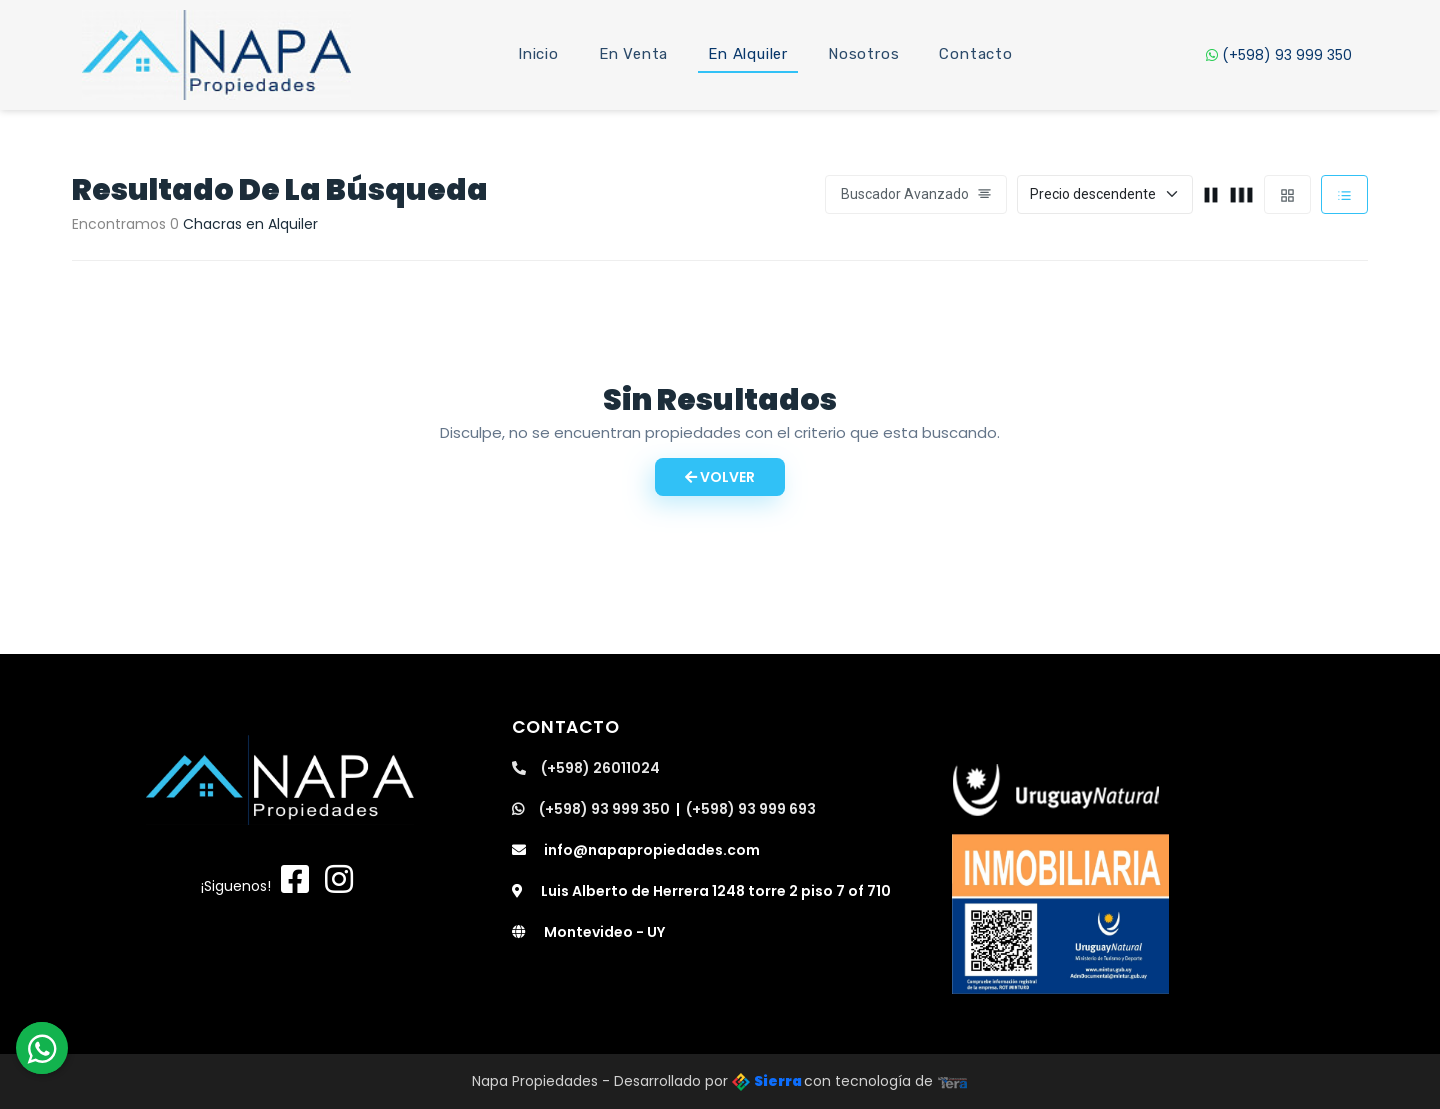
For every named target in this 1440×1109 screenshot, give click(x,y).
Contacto (975, 54)
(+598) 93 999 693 (751, 809)
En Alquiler (748, 54)
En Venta (633, 54)
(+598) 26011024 (586, 768)
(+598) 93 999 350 (1279, 55)
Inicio (538, 54)
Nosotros (863, 54)
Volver (720, 477)
